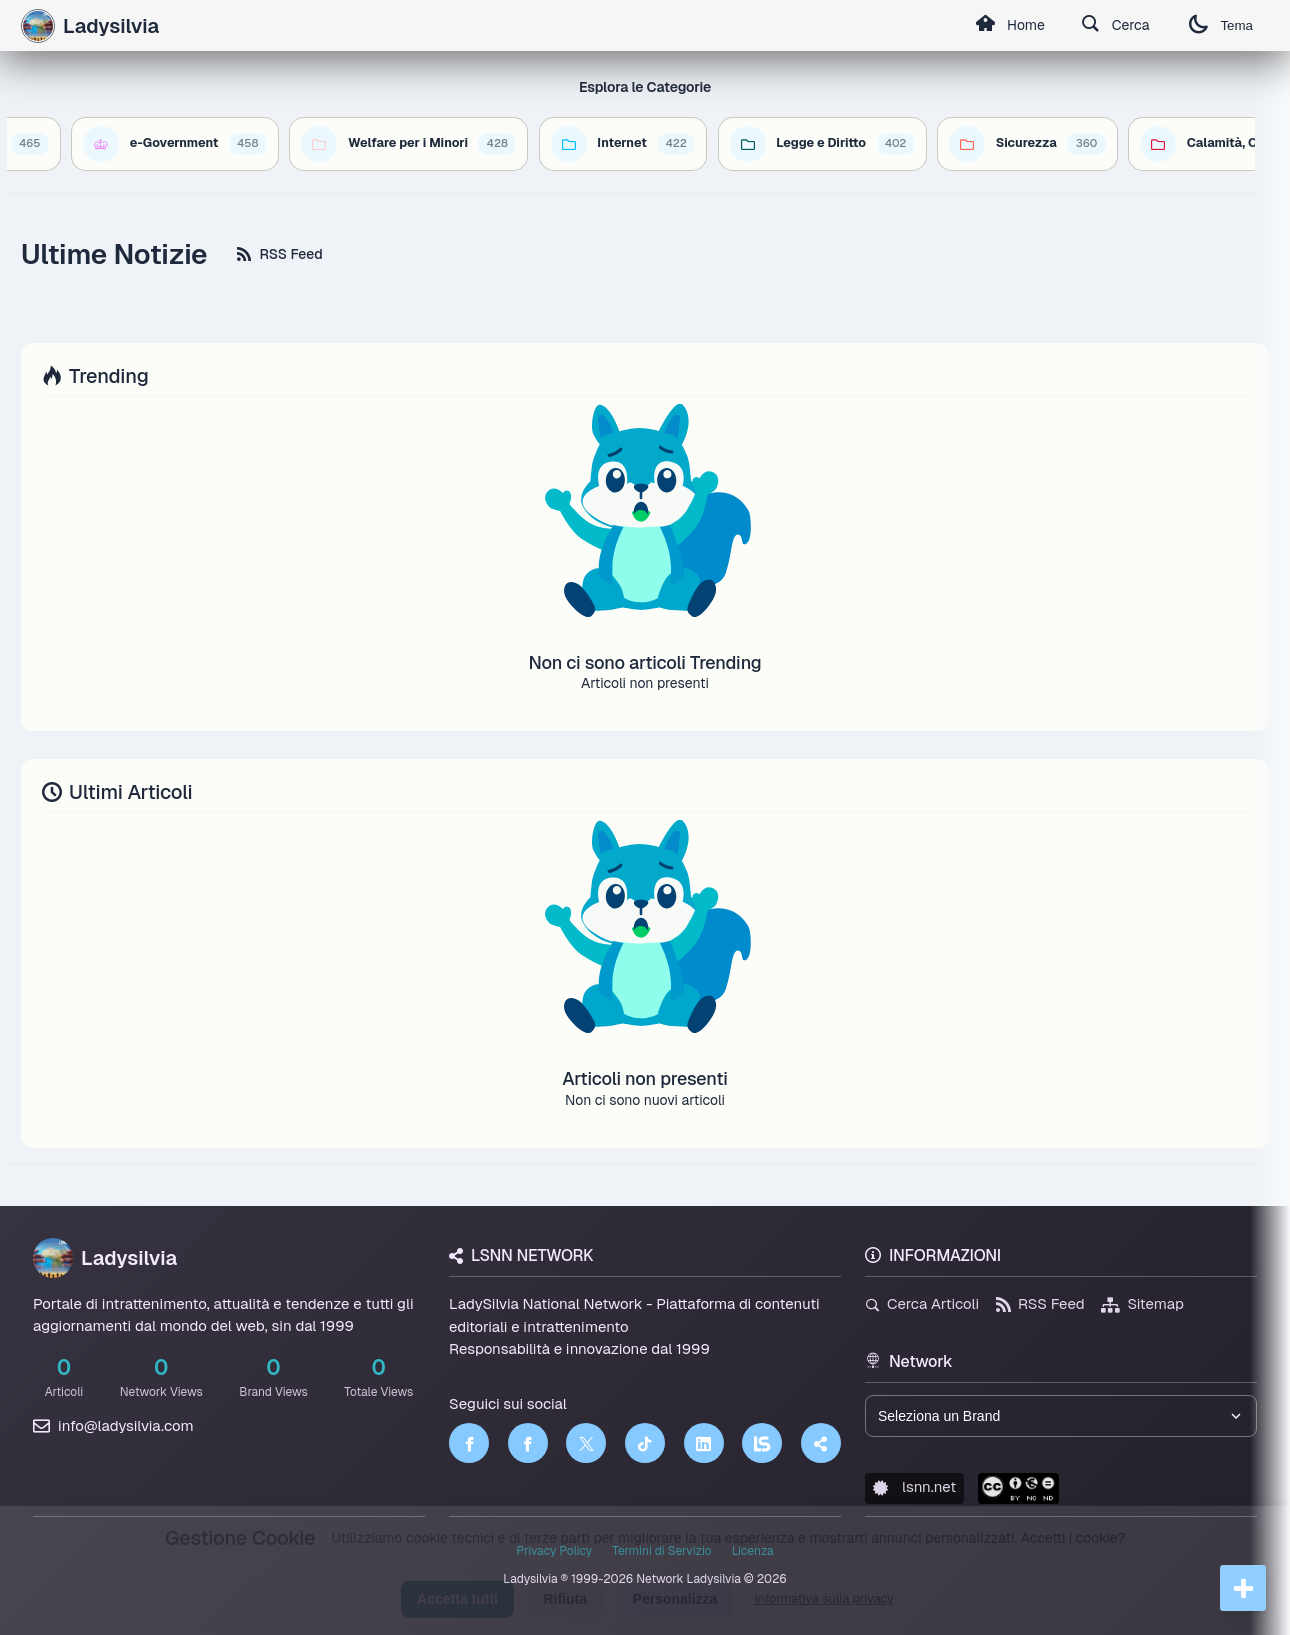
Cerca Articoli (922, 1303)
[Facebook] (469, 1443)
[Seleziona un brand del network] (1061, 1416)
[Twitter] (586, 1443)
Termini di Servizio (661, 1551)
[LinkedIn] (704, 1443)
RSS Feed (279, 254)
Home (1010, 26)
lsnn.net (914, 1486)
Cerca (1115, 26)
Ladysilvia (105, 1258)
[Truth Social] (821, 1443)
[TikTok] (645, 1443)
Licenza (753, 1551)
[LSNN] (762, 1443)
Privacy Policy (554, 1551)
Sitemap (1142, 1303)
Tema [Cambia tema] (1221, 25)
